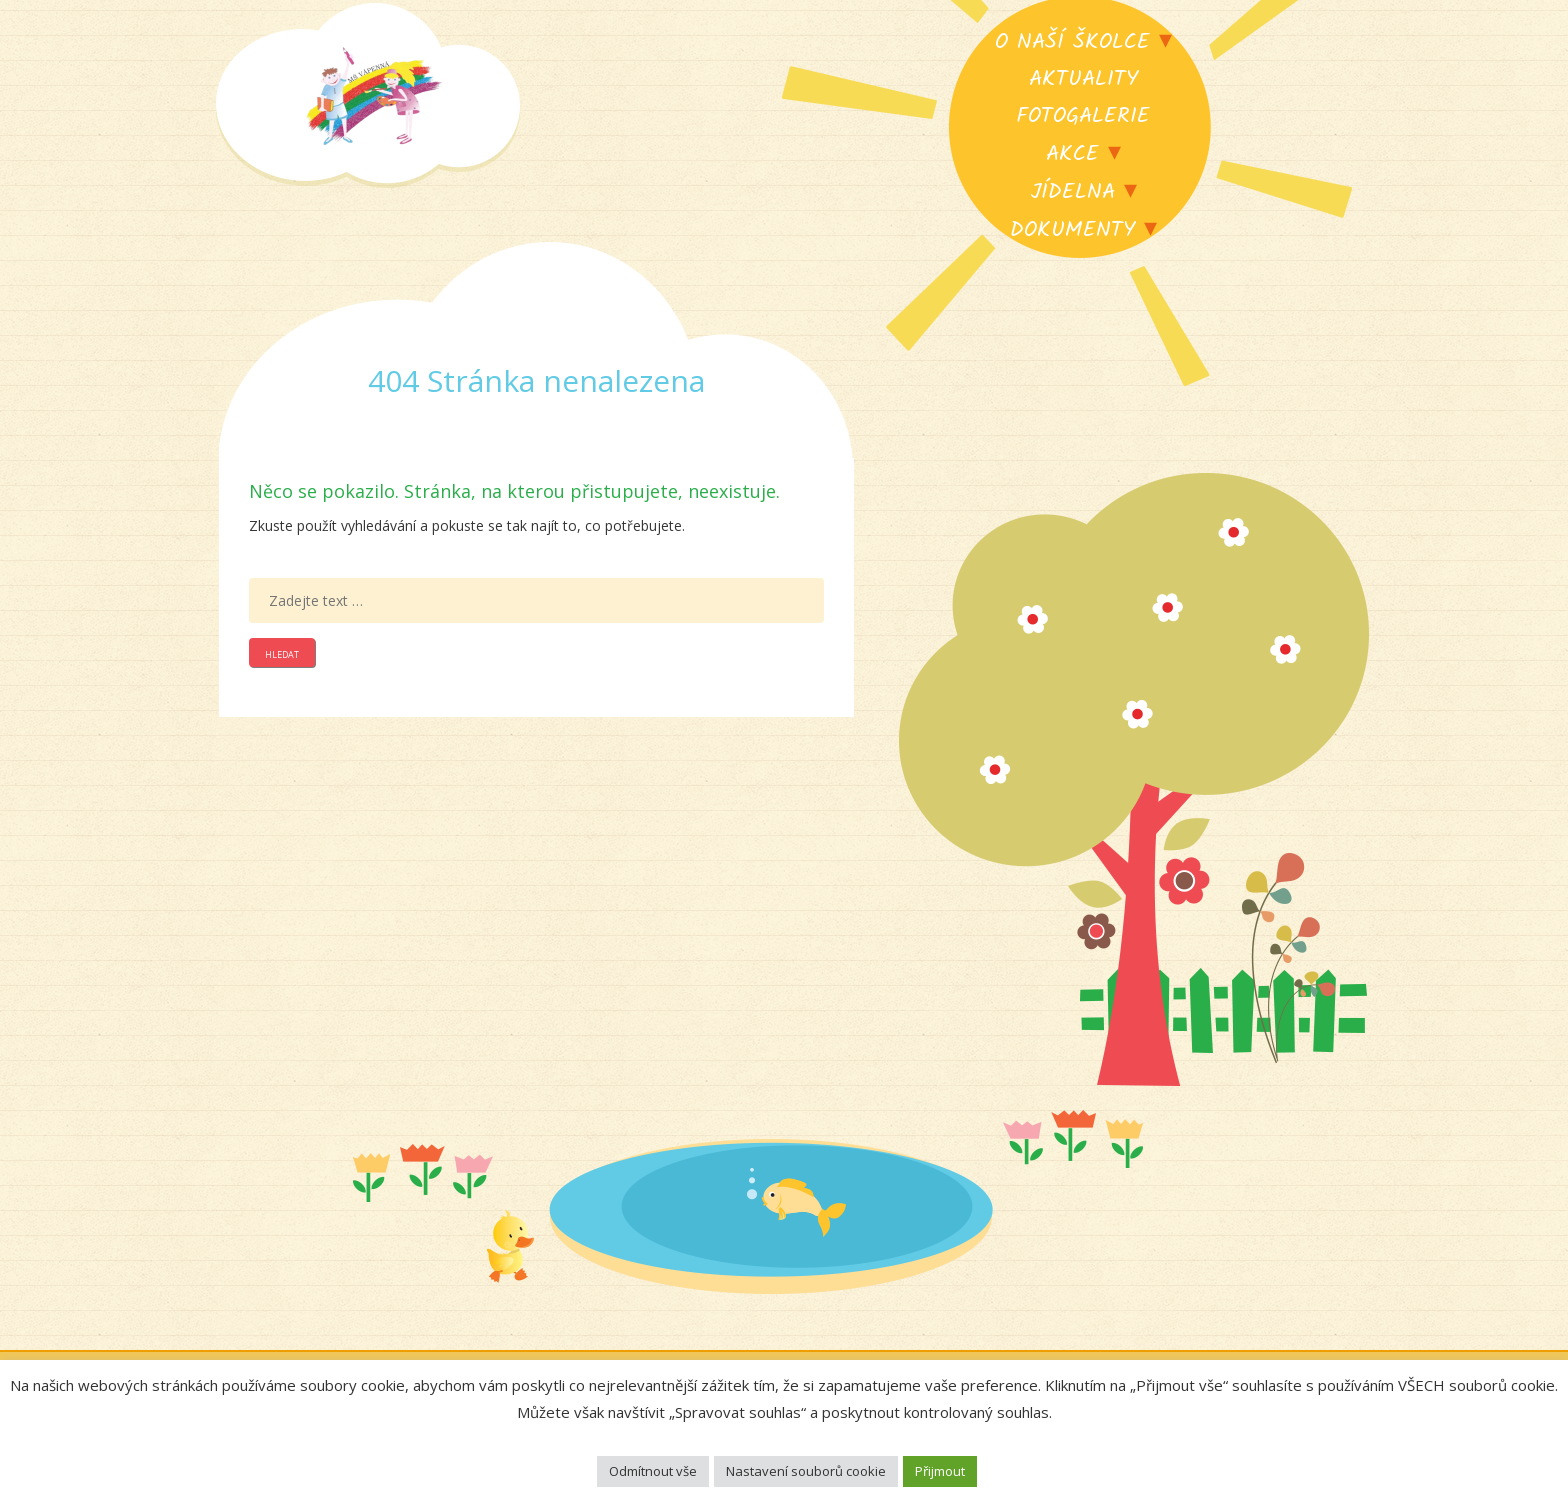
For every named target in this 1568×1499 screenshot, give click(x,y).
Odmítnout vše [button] (653, 1471)
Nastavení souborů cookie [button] (806, 1471)
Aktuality (1083, 79)
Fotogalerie (1083, 116)
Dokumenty (1072, 230)
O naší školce (1072, 42)
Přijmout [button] (940, 1471)
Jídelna (1072, 192)
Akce (1072, 154)
